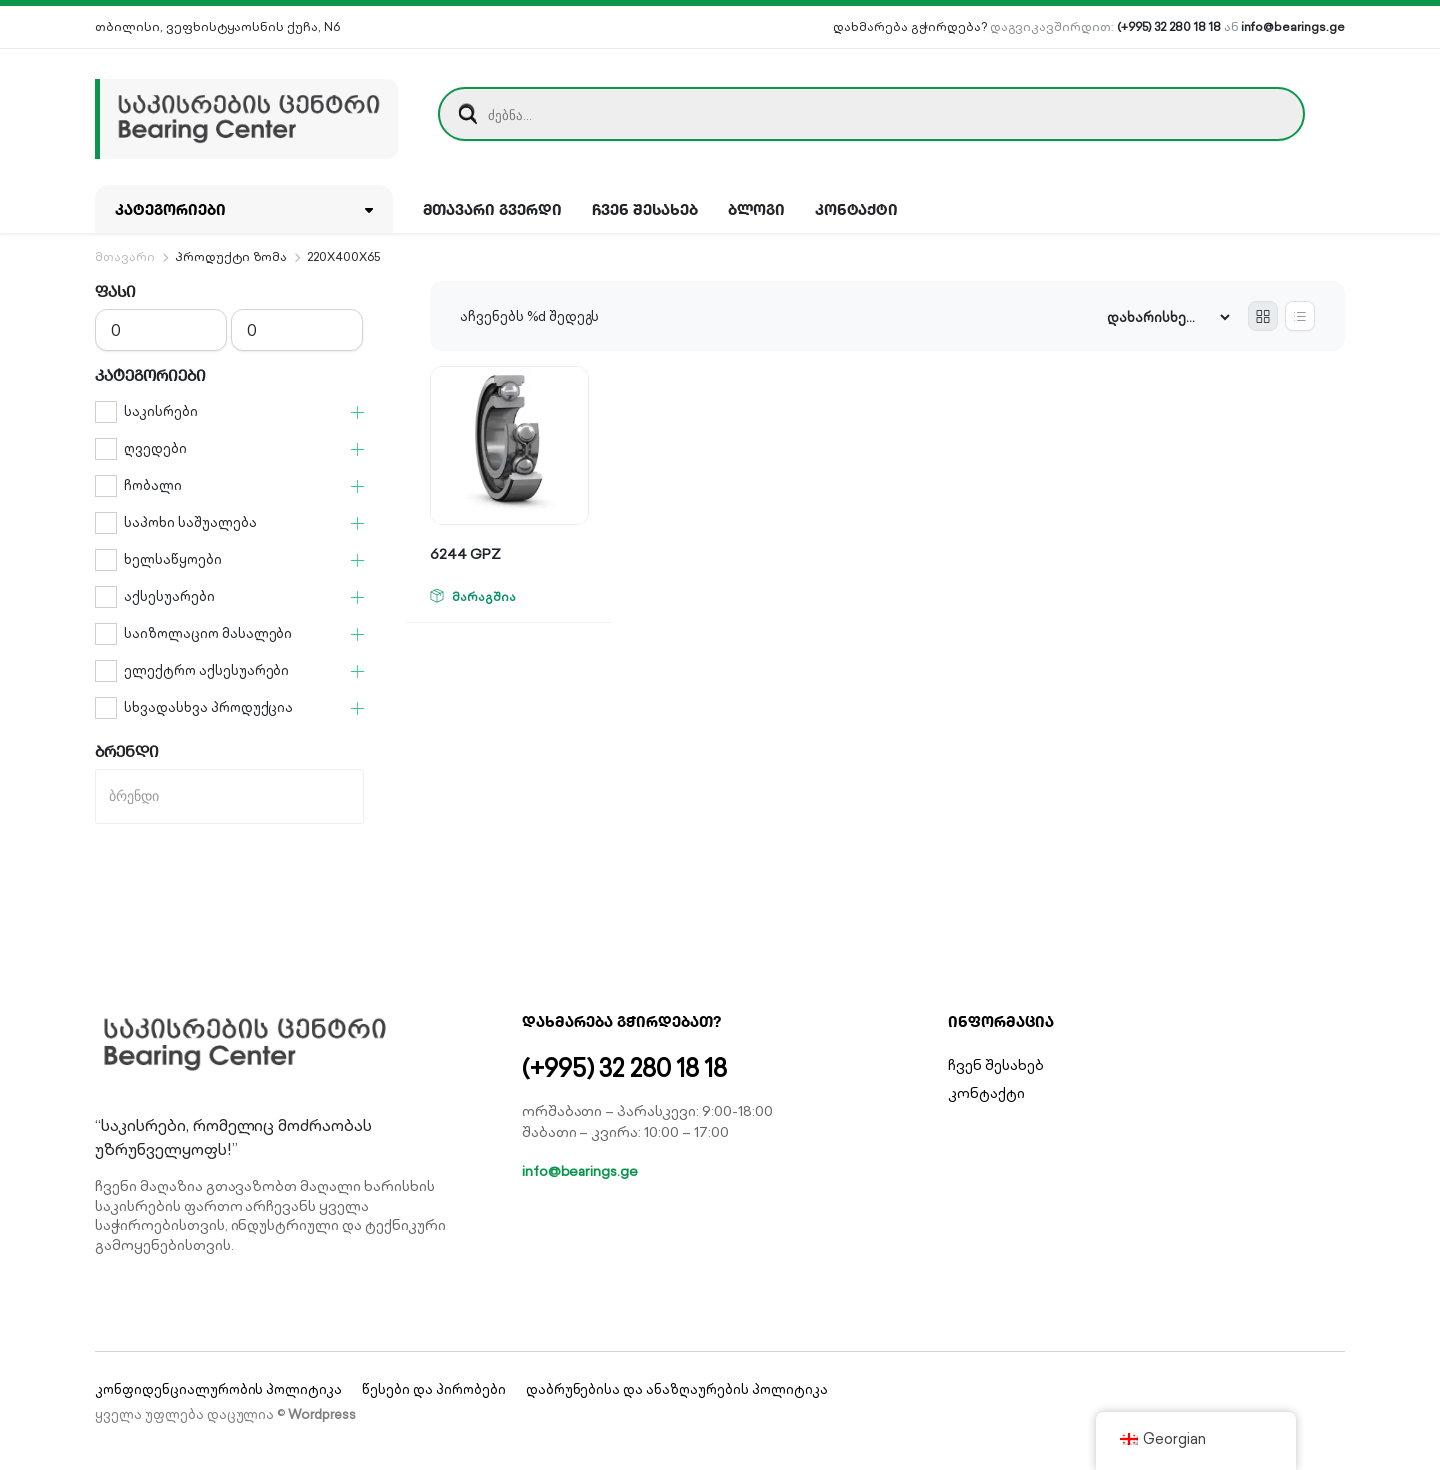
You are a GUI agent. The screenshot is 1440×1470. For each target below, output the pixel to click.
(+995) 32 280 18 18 (1168, 26)
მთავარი (125, 256)
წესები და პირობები (433, 1389)
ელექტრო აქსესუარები (206, 670)
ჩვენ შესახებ (645, 209)
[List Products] (1300, 316)
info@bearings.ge (1293, 26)
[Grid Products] (1263, 316)
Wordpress (322, 1414)
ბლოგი (756, 209)
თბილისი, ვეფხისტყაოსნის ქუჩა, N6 (217, 26)
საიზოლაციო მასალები (208, 633)
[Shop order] (1168, 317)
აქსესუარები (169, 596)
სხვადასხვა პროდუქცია (208, 707)
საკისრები (161, 411)
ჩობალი (153, 485)
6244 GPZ (465, 554)
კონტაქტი (857, 209)
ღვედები (155, 448)
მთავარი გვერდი (493, 209)
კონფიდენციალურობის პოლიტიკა (218, 1389)
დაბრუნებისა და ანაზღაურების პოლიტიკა (677, 1389)
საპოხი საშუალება (190, 522)
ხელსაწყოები (173, 559)
